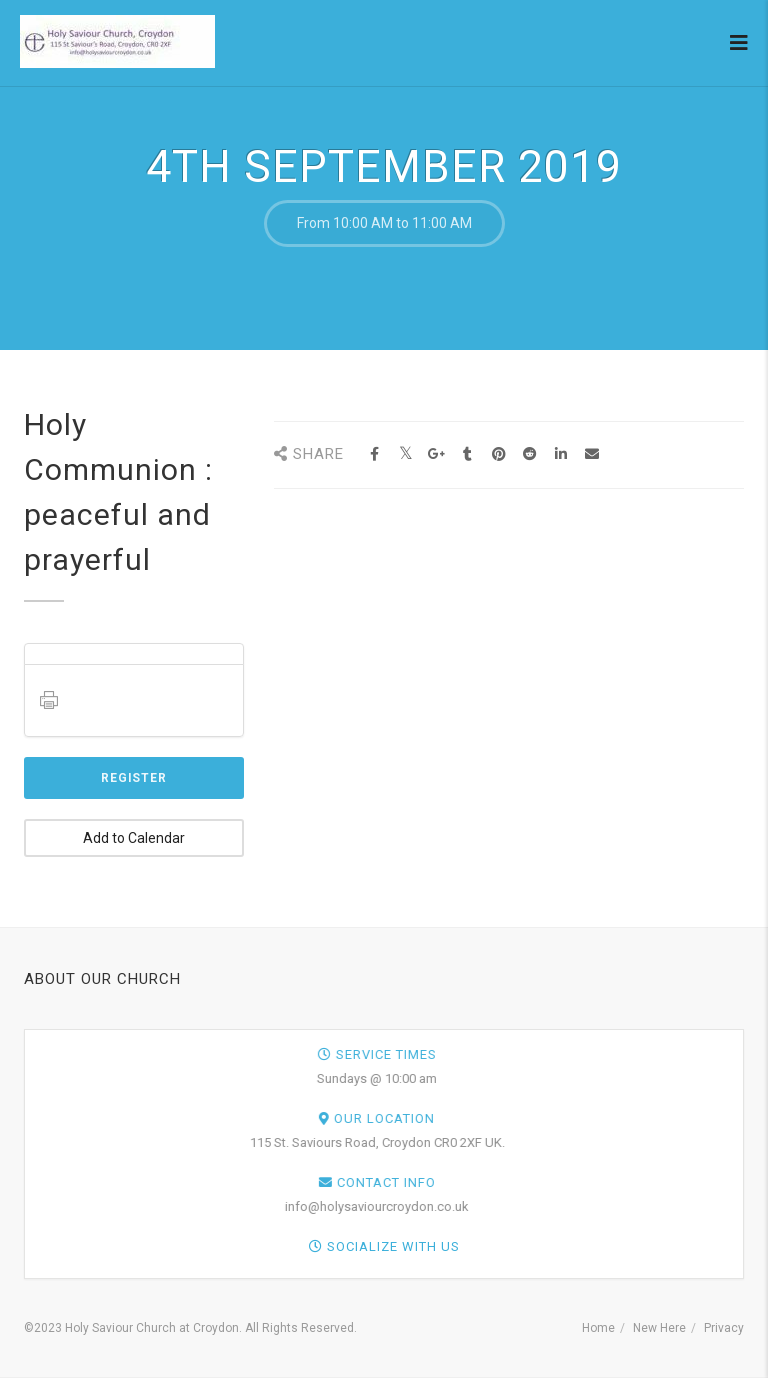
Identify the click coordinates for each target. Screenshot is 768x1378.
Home (598, 1328)
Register (134, 778)
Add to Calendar (134, 838)
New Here (659, 1328)
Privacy (724, 1328)
